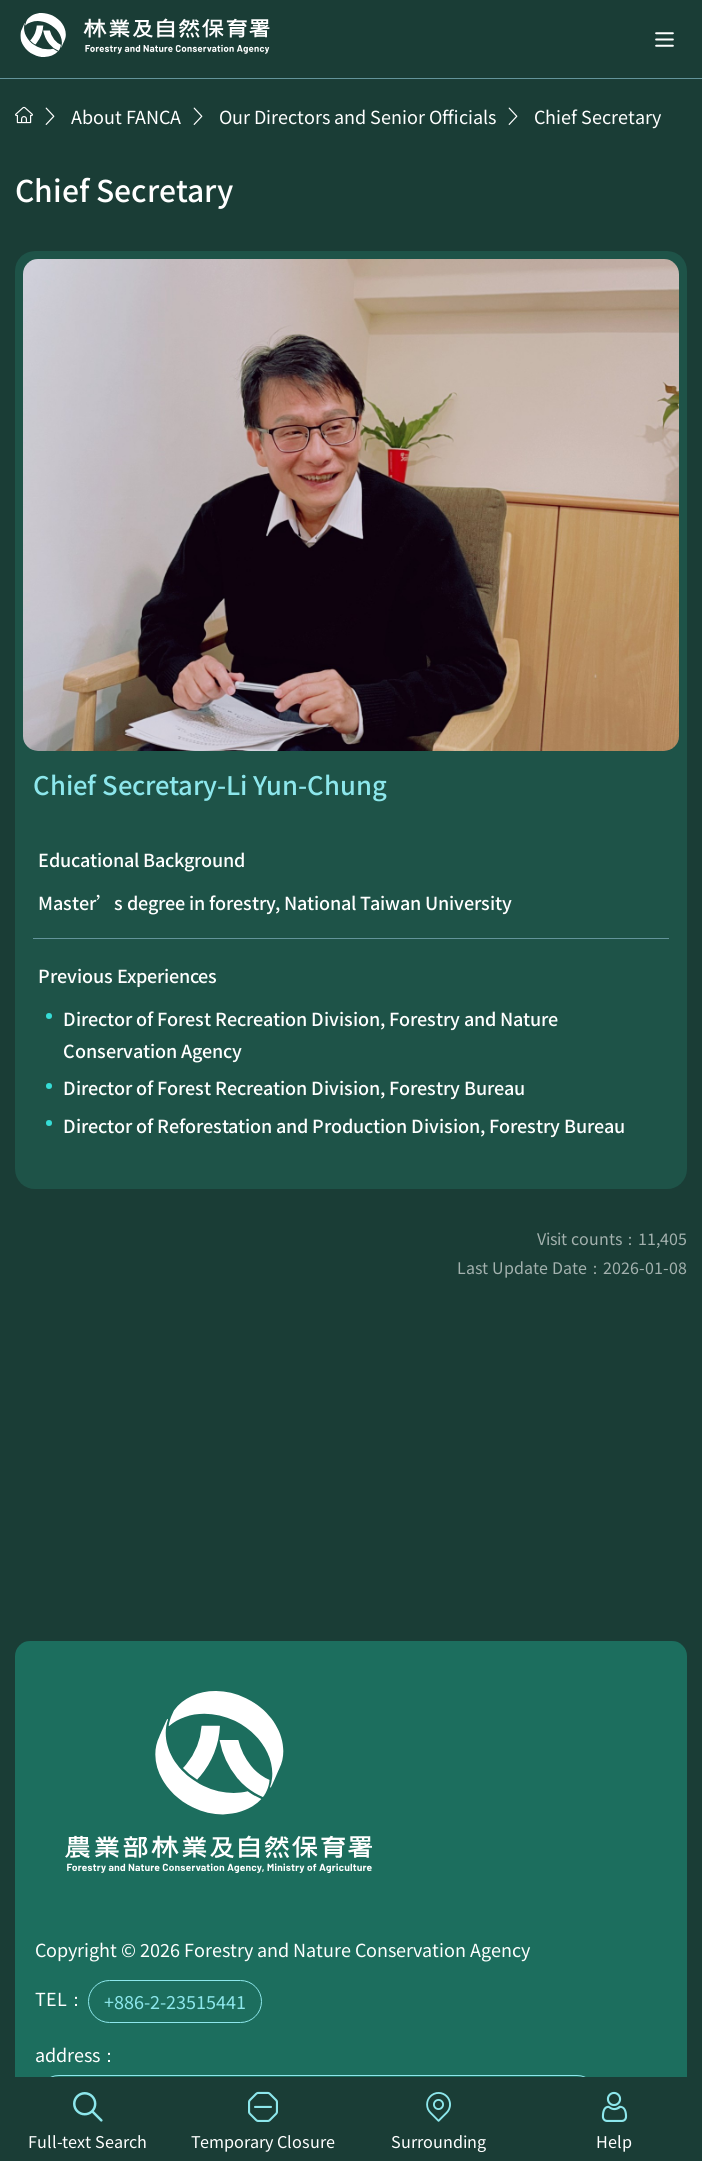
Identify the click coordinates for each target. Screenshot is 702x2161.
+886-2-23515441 (175, 2001)
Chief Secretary (597, 116)
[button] (664, 38)
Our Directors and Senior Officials (357, 116)
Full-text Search (88, 2122)
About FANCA (126, 116)
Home (145, 35)
